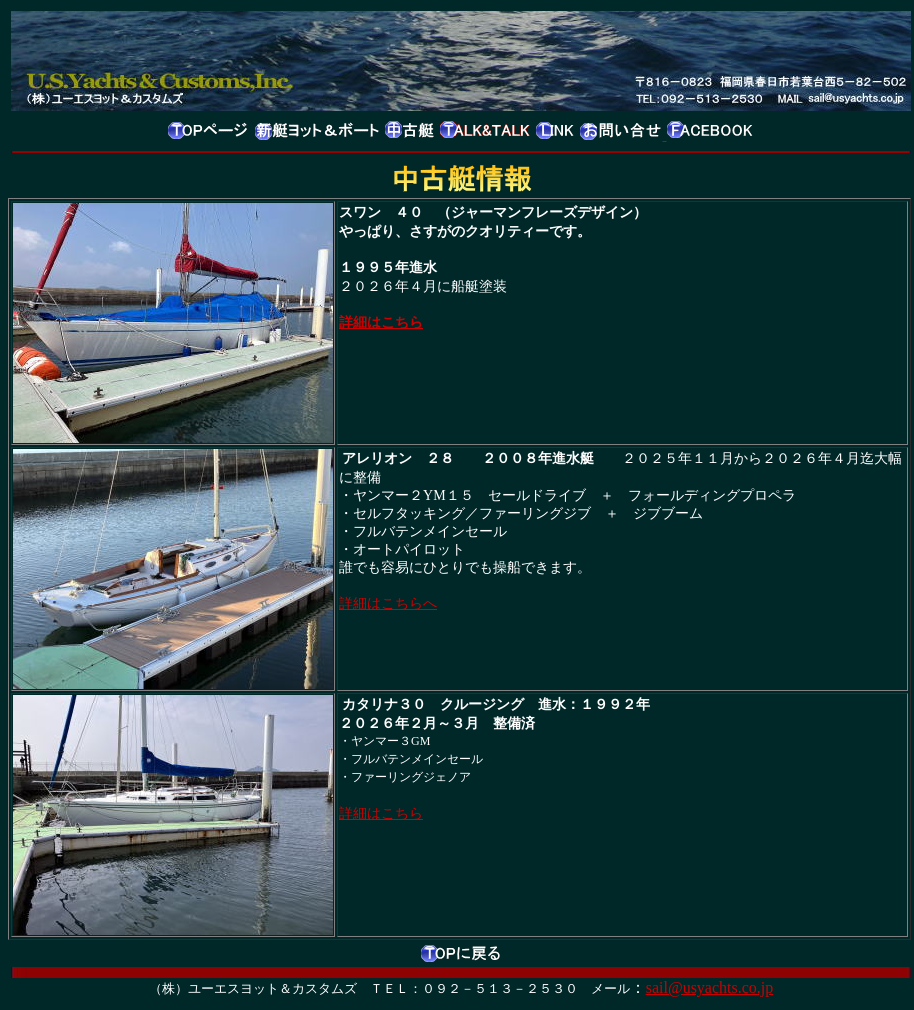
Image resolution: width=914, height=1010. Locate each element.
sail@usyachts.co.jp (710, 987)
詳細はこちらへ (388, 603)
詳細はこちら (381, 322)
